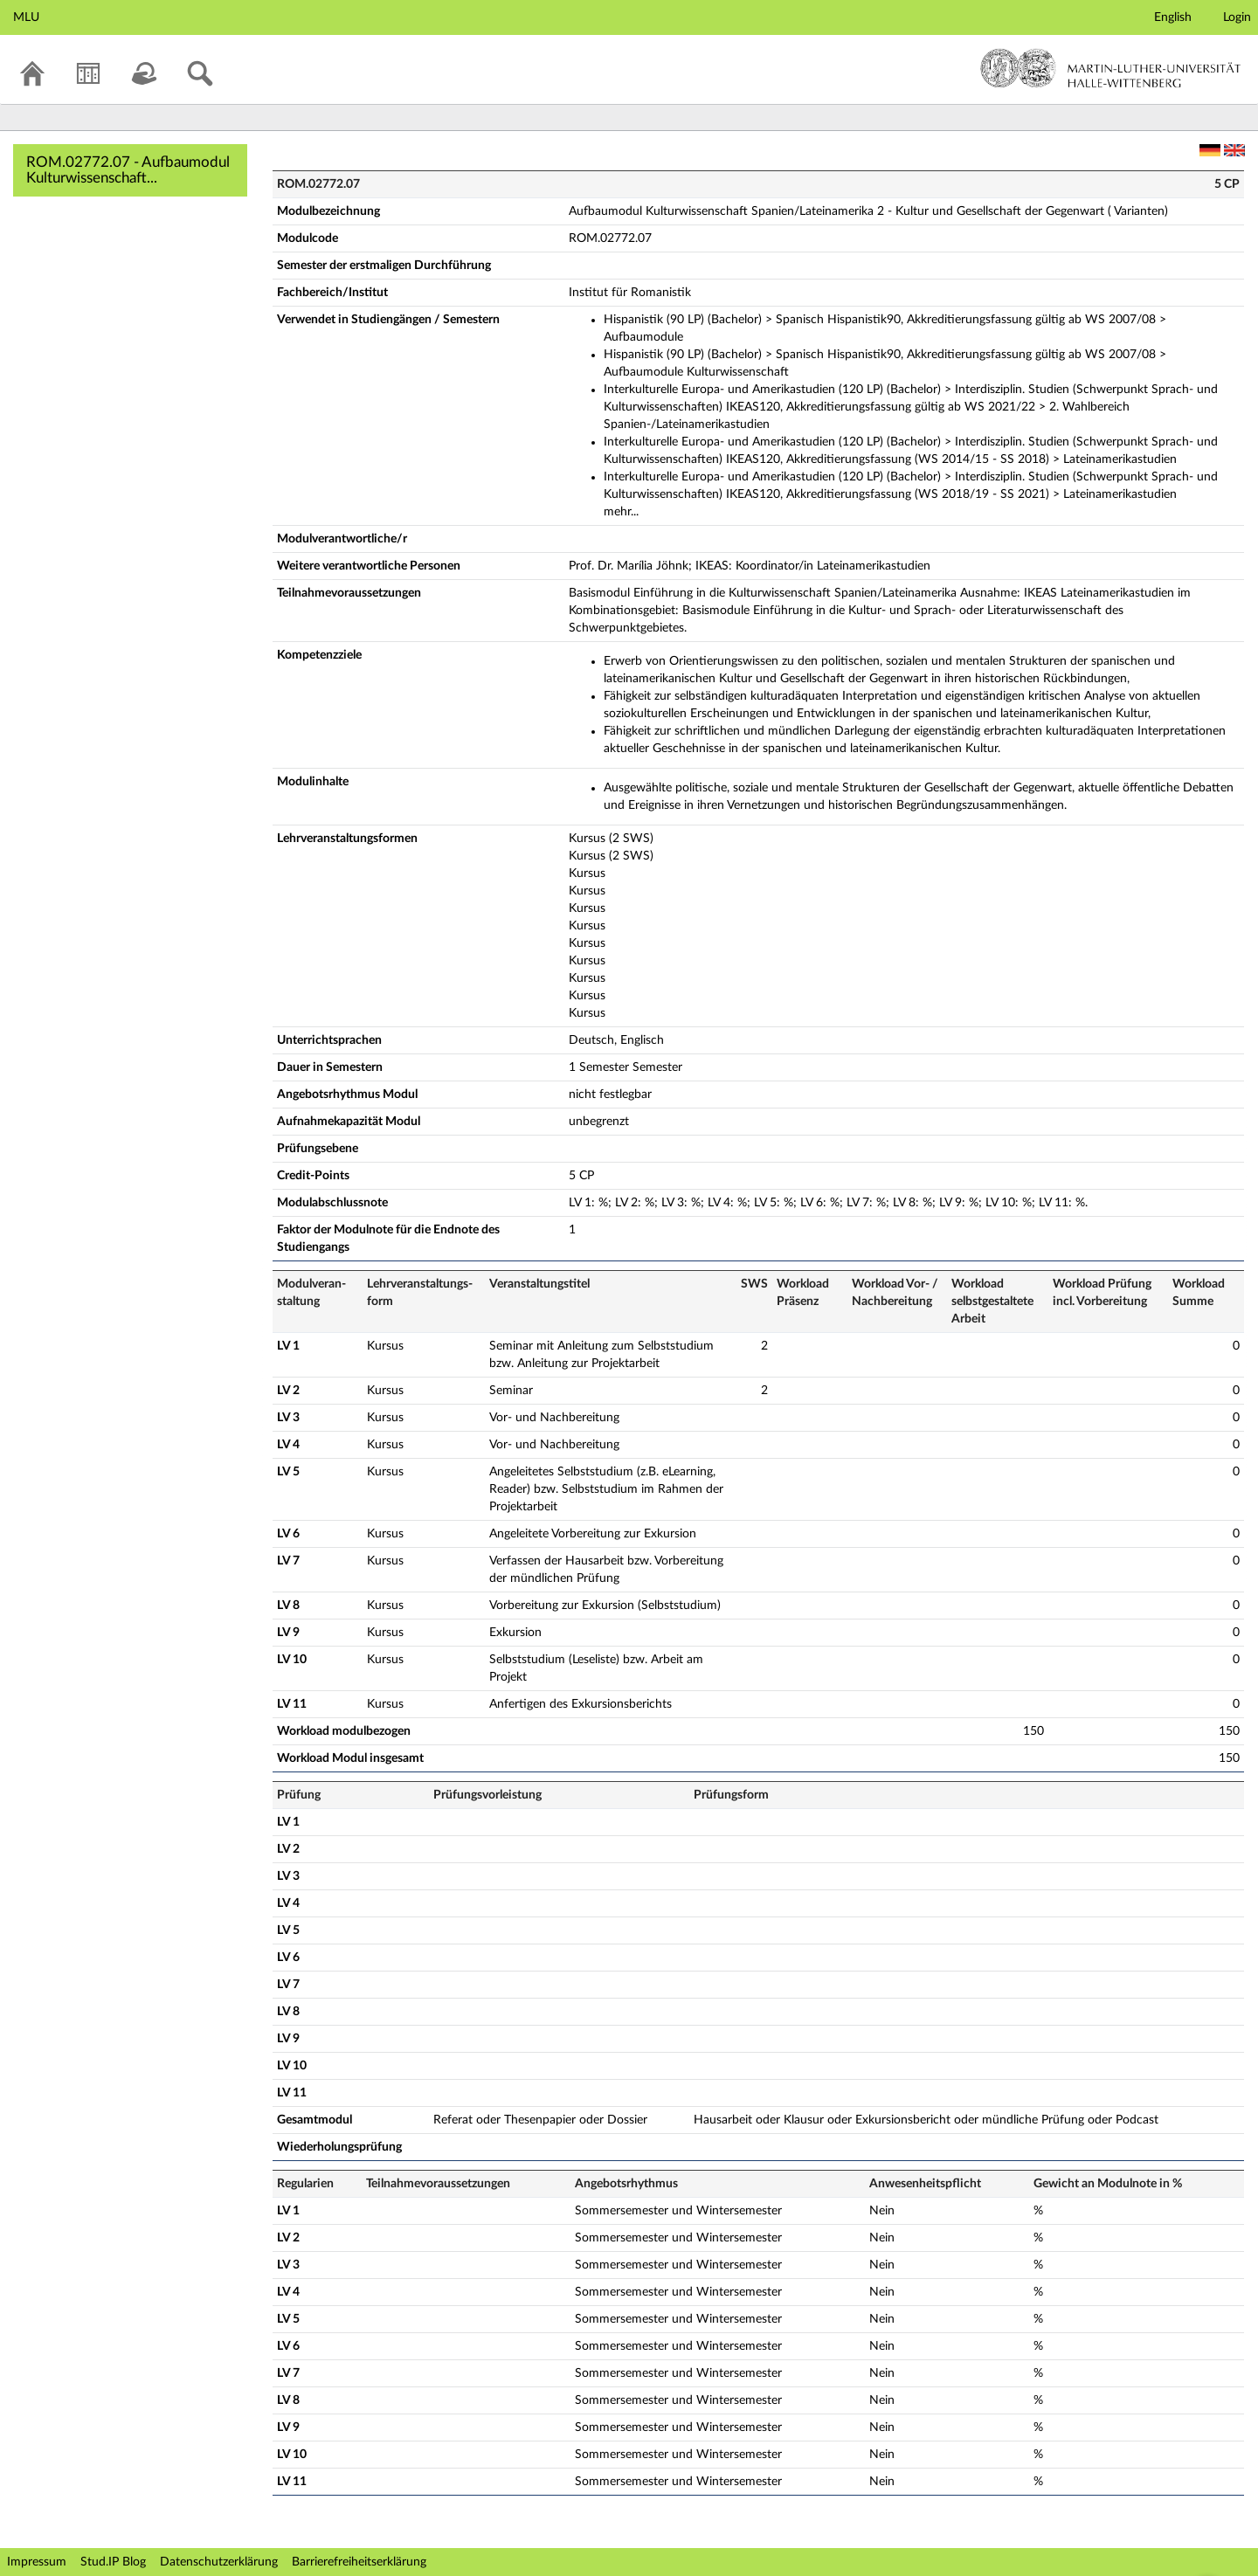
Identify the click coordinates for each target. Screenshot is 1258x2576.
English (1173, 17)
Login (1237, 17)
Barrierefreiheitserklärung (359, 2562)
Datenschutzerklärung (219, 2562)
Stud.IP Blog (113, 2562)
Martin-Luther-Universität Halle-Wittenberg (1111, 68)
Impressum (36, 2562)
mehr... (621, 512)
